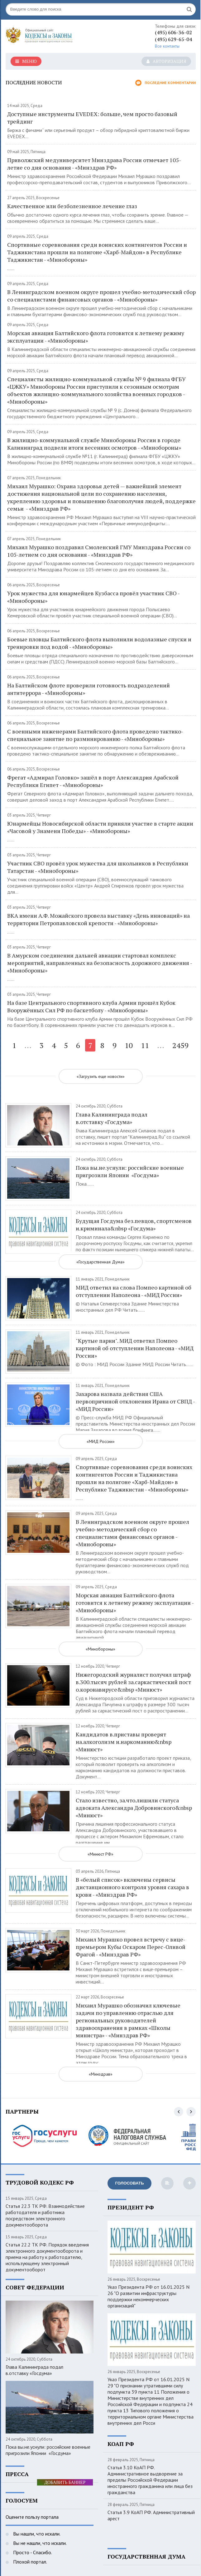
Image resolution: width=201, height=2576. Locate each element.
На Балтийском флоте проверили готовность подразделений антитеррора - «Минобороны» (88, 688)
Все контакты (167, 46)
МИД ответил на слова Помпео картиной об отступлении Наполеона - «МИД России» (133, 1291)
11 (145, 1045)
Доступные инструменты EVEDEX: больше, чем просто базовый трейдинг (92, 117)
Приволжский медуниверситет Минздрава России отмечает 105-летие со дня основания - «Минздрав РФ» (94, 163)
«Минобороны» (100, 1649)
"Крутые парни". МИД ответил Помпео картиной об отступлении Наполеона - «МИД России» (135, 1348)
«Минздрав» (100, 2074)
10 (129, 1045)
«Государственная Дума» (100, 1262)
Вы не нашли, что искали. (39, 2543)
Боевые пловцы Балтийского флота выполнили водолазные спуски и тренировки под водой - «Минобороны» (99, 642)
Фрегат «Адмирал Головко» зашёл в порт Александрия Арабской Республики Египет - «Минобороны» (93, 781)
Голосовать (129, 2183)
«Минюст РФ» (100, 1854)
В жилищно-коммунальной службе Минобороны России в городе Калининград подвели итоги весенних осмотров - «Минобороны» (94, 443)
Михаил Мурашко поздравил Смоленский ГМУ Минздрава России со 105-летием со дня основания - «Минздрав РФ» (98, 550)
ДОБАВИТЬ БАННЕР (65, 2482)
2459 (180, 1045)
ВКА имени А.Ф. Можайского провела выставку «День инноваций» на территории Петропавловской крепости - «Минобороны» (98, 919)
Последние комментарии (165, 83)
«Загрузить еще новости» (101, 1076)
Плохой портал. (29, 2562)
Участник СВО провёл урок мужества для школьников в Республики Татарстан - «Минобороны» (97, 866)
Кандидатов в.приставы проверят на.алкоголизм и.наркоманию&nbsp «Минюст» (123, 1742)
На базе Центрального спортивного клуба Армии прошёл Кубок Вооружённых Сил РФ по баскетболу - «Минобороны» (91, 1006)
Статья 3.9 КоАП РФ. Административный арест (151, 2515)
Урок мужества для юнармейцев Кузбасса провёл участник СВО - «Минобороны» (93, 596)
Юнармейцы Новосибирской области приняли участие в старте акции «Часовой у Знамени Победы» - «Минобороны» (100, 827)
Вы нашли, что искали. (36, 2534)
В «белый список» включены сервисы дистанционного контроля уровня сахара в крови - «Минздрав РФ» (132, 1887)
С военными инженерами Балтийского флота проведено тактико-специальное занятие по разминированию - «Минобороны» (95, 735)
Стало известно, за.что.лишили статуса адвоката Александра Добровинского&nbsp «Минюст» (134, 1807)
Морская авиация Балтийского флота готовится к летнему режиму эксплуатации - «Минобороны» (95, 336)
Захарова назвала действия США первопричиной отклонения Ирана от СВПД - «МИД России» (135, 1401)
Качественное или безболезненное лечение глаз (72, 206)
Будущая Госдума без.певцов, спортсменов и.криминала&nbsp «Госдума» (134, 1224)
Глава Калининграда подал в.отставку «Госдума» (111, 1118)
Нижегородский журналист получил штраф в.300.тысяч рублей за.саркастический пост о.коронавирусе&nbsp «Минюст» (133, 1682)
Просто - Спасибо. (32, 2552)
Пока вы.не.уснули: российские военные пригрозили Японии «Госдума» (130, 1171)
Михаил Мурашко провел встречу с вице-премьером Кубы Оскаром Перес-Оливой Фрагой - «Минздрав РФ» (130, 1947)
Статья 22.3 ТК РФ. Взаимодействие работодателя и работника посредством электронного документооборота (45, 2215)
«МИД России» (101, 1441)
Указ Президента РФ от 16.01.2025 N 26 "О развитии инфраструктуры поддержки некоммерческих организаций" (148, 2296)
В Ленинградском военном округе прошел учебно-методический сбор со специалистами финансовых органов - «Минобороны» (101, 295)
